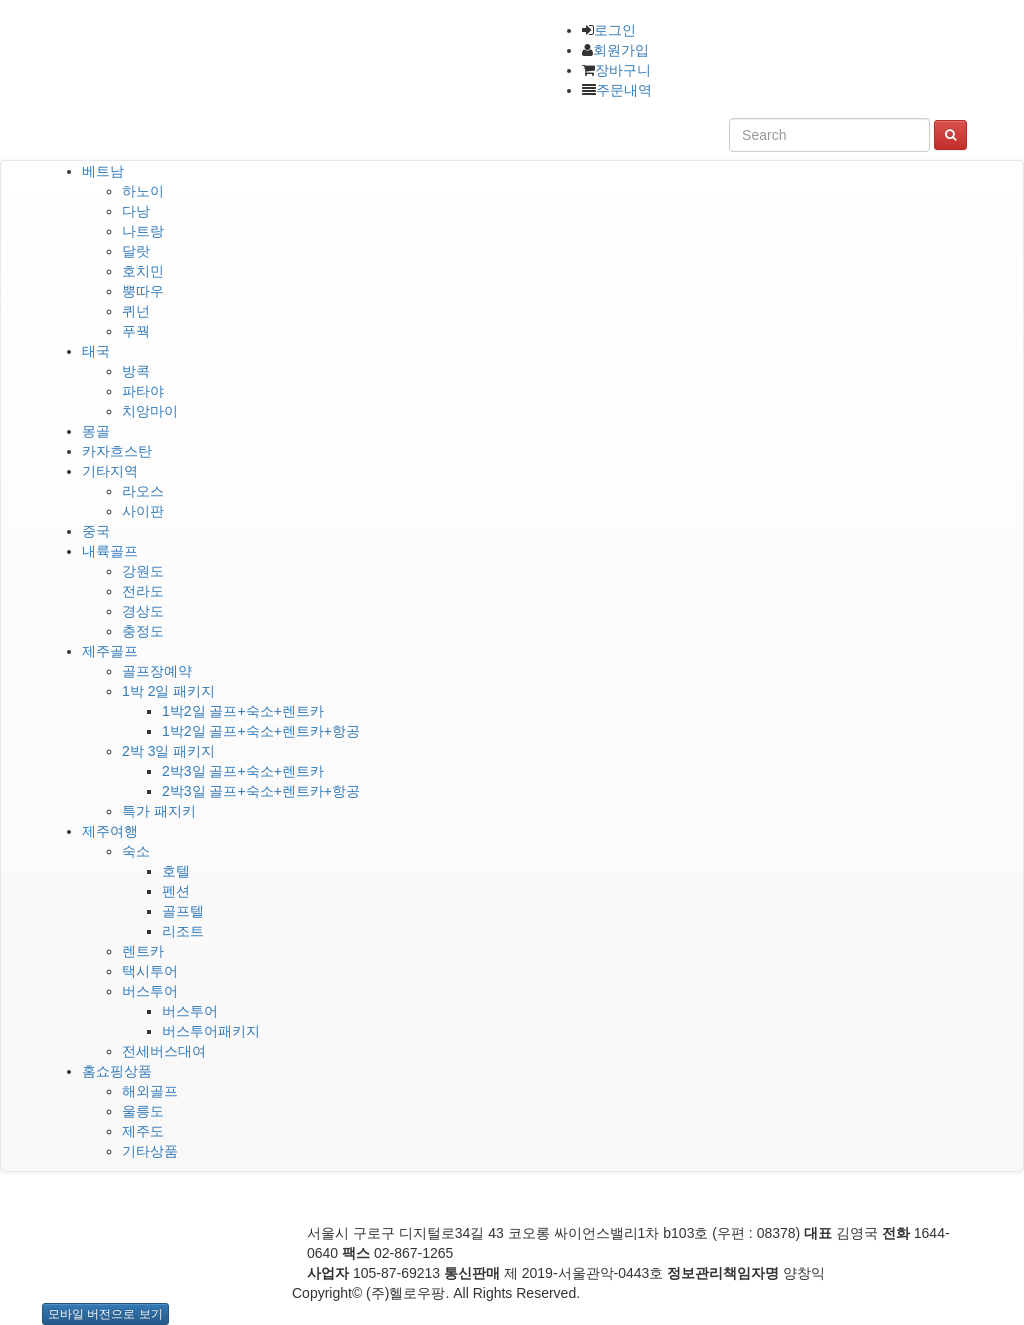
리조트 (183, 931)
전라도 (143, 591)
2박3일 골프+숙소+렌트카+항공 (261, 791)
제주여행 (110, 831)
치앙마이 (150, 411)
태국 (96, 351)
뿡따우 (143, 291)
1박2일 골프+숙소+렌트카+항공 (261, 731)
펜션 (176, 891)
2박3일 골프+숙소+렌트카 (243, 771)
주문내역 (624, 90)
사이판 (143, 511)
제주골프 (110, 651)
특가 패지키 (159, 811)
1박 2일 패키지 (168, 691)
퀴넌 (136, 311)
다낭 (136, 211)
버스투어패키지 (211, 1031)
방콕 (136, 371)
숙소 (136, 851)
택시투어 (150, 971)
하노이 (143, 191)
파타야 (143, 391)
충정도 (143, 631)
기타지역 (110, 471)
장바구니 (623, 70)
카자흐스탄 (117, 451)
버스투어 (150, 991)
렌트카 (143, 951)
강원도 (143, 571)
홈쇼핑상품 (117, 1071)
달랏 (136, 251)
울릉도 (143, 1111)
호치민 (143, 271)
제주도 (143, 1131)
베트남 (103, 171)
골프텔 (183, 911)
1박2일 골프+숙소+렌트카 (243, 711)
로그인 (615, 30)
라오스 (143, 491)
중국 (96, 531)
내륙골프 (110, 551)
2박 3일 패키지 (168, 751)
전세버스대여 (164, 1051)
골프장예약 (157, 671)
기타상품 (150, 1151)
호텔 (176, 871)
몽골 (96, 431)
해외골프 (150, 1091)
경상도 (143, 611)
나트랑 (143, 231)
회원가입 (621, 50)
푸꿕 (136, 331)
